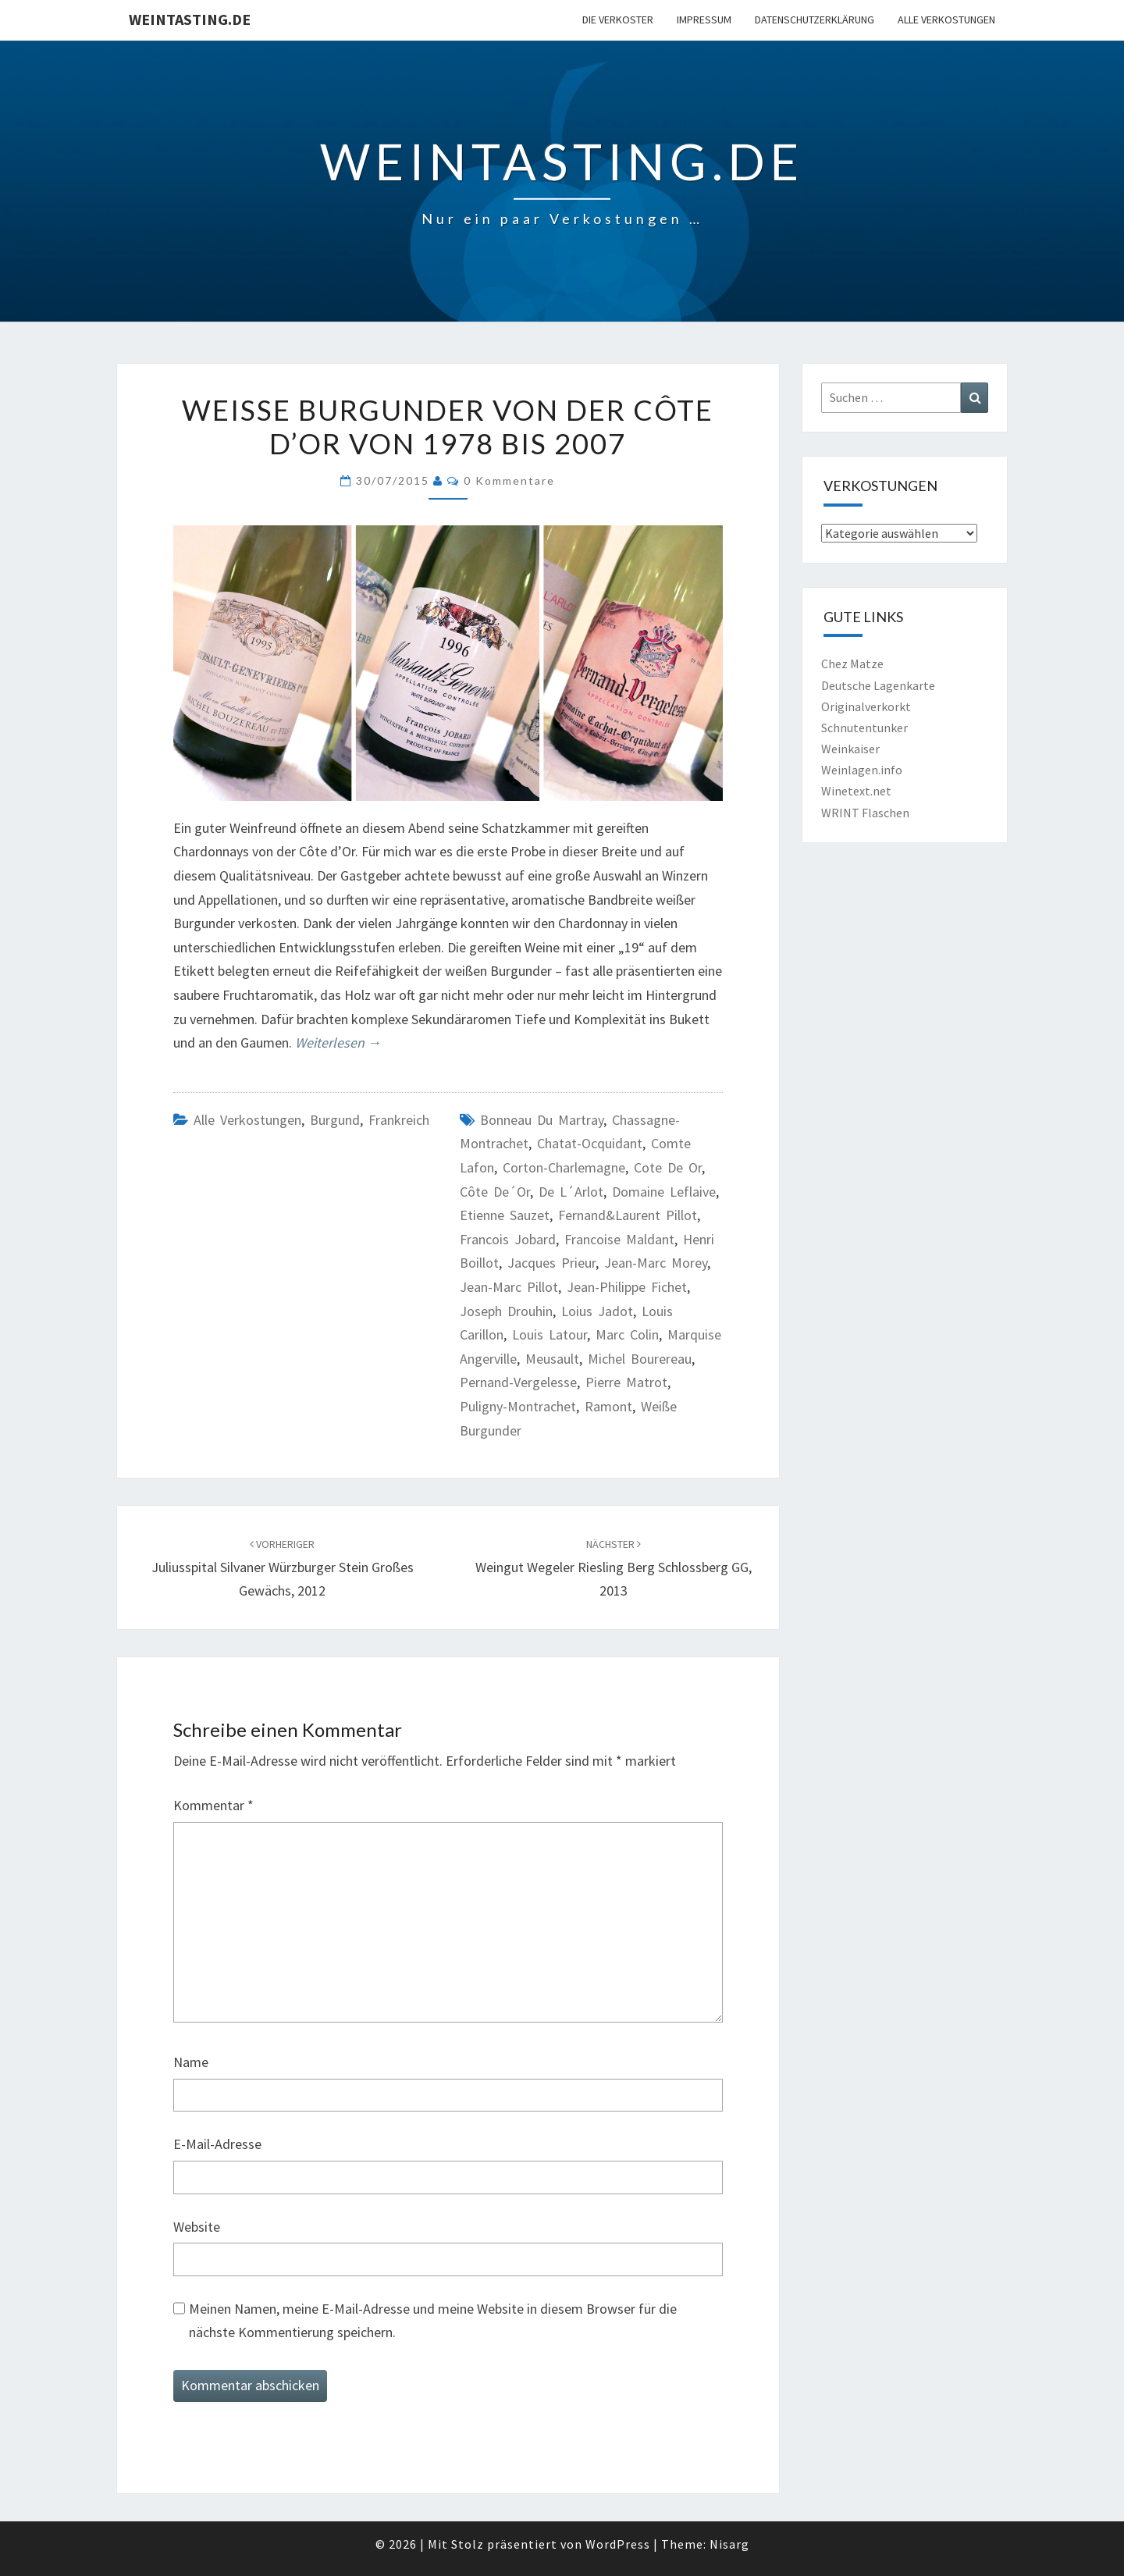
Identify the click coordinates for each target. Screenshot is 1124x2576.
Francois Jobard (508, 1239)
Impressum (704, 19)
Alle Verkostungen (946, 19)
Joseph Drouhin (506, 1311)
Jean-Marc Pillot (509, 1287)
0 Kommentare (509, 480)
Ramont (608, 1406)
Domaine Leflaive (664, 1192)
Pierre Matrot (626, 1382)
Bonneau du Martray (541, 1120)
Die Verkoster (617, 19)
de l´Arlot (571, 1192)
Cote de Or (668, 1167)
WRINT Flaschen (865, 812)
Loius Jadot (597, 1311)
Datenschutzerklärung (814, 19)
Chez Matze (852, 663)
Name (190, 2062)
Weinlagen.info (861, 769)
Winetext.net (856, 791)
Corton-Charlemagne (564, 1167)
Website (196, 2227)
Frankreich (398, 1120)
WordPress (617, 2544)
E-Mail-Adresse (217, 2144)
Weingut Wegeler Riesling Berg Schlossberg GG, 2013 (613, 1568)
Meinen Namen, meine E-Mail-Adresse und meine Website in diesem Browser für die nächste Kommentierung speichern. (433, 2321)
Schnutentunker (864, 727)
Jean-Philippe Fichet (627, 1287)
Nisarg (729, 2544)
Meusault (552, 1359)
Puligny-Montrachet (518, 1406)
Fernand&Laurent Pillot (627, 1215)
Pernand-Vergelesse (518, 1382)
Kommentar (213, 1805)
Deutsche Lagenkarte (878, 685)
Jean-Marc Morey (655, 1263)
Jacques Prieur (551, 1263)
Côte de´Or (495, 1192)
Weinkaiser (850, 748)
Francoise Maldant (619, 1239)
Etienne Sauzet (505, 1215)
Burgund (335, 1120)
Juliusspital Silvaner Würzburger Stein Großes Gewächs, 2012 (282, 1568)
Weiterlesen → (338, 1042)
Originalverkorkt (866, 706)
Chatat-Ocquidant (589, 1143)
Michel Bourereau (640, 1359)
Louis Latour (549, 1334)
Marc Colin (627, 1334)
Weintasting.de (190, 19)
